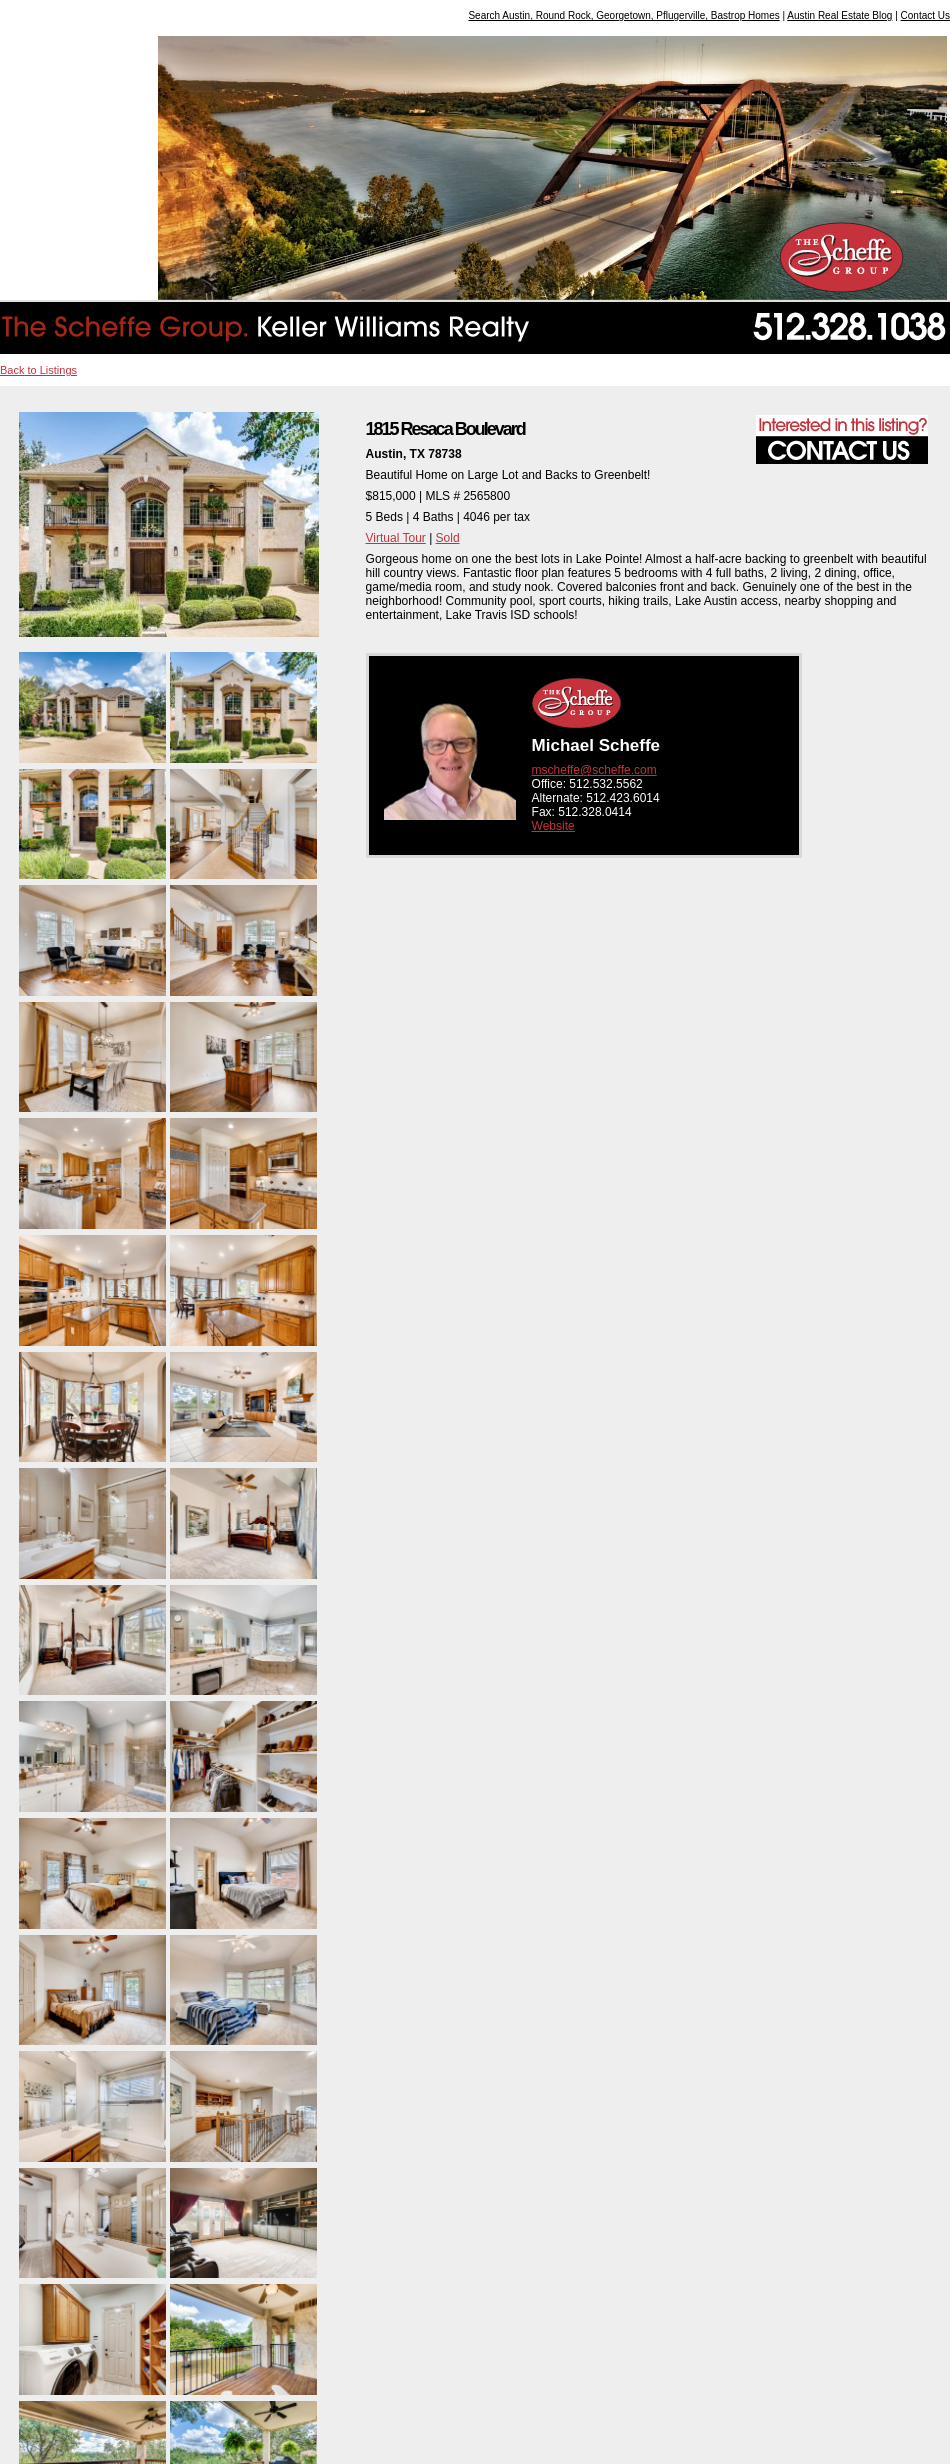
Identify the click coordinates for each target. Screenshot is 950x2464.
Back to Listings (38, 370)
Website (553, 826)
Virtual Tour (396, 538)
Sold (448, 538)
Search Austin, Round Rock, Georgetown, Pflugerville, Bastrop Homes (623, 15)
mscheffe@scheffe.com (594, 770)
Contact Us (925, 15)
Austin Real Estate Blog (839, 15)
